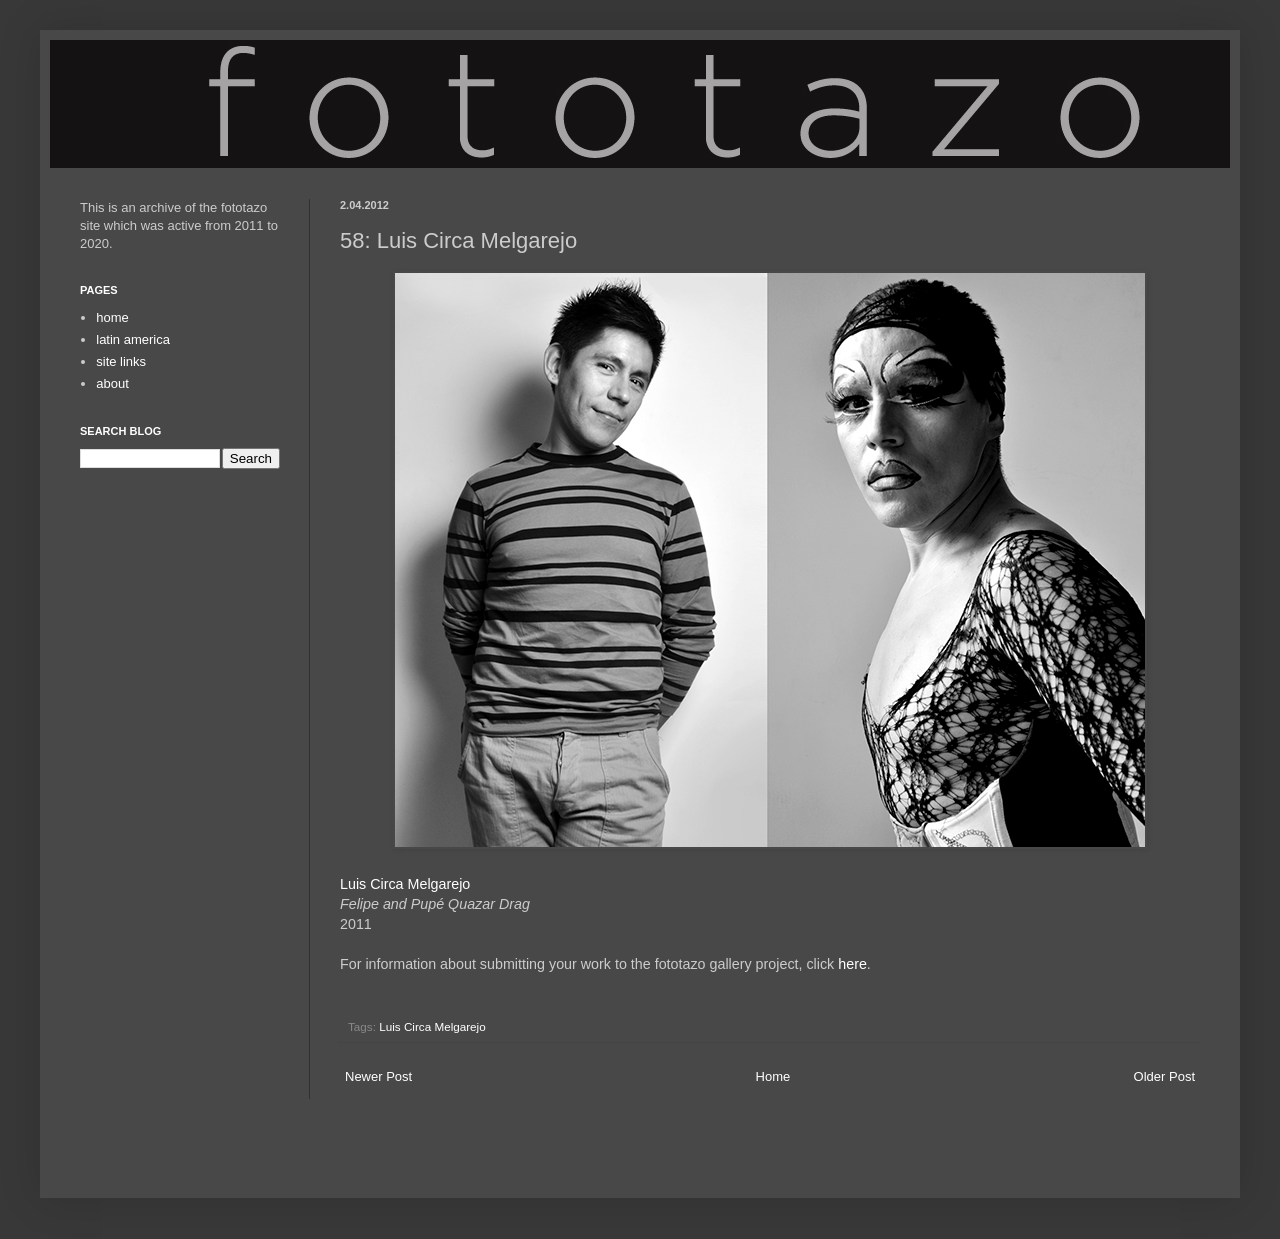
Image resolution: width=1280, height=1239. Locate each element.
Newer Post (378, 1076)
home (112, 317)
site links (121, 361)
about (112, 383)
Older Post (1164, 1076)
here (852, 964)
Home (773, 1076)
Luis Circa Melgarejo (405, 884)
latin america (133, 339)
